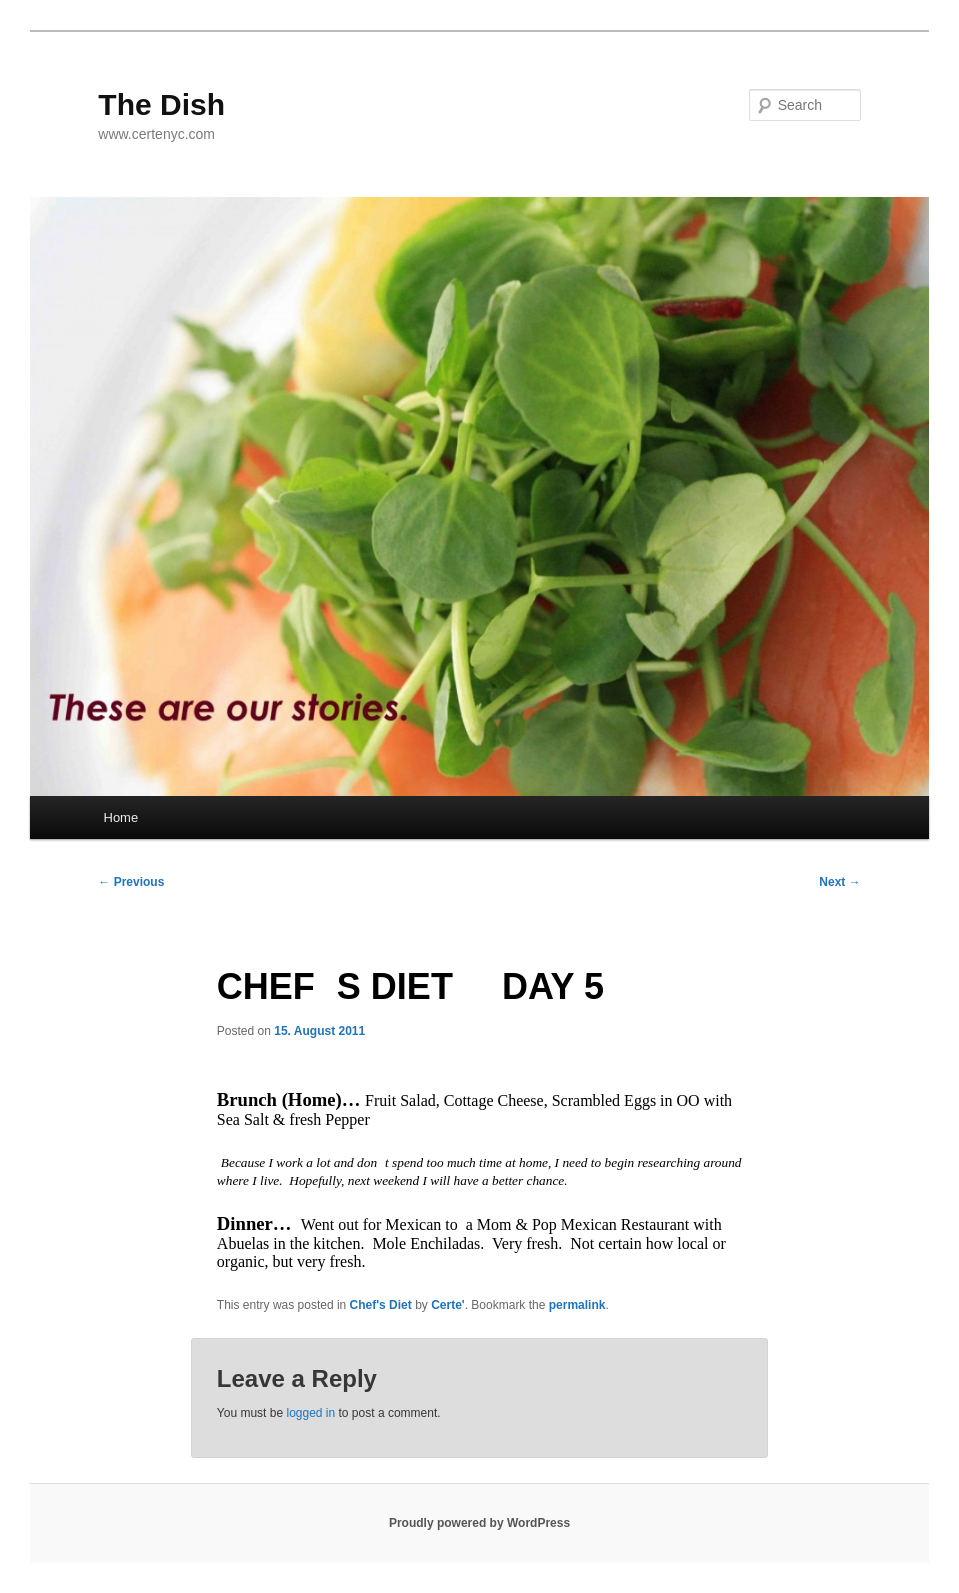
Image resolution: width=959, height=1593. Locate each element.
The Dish (161, 104)
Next (839, 882)
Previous (131, 882)
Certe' (448, 1305)
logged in (310, 1413)
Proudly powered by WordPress (479, 1523)
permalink (577, 1305)
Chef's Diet (381, 1305)
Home (121, 817)
